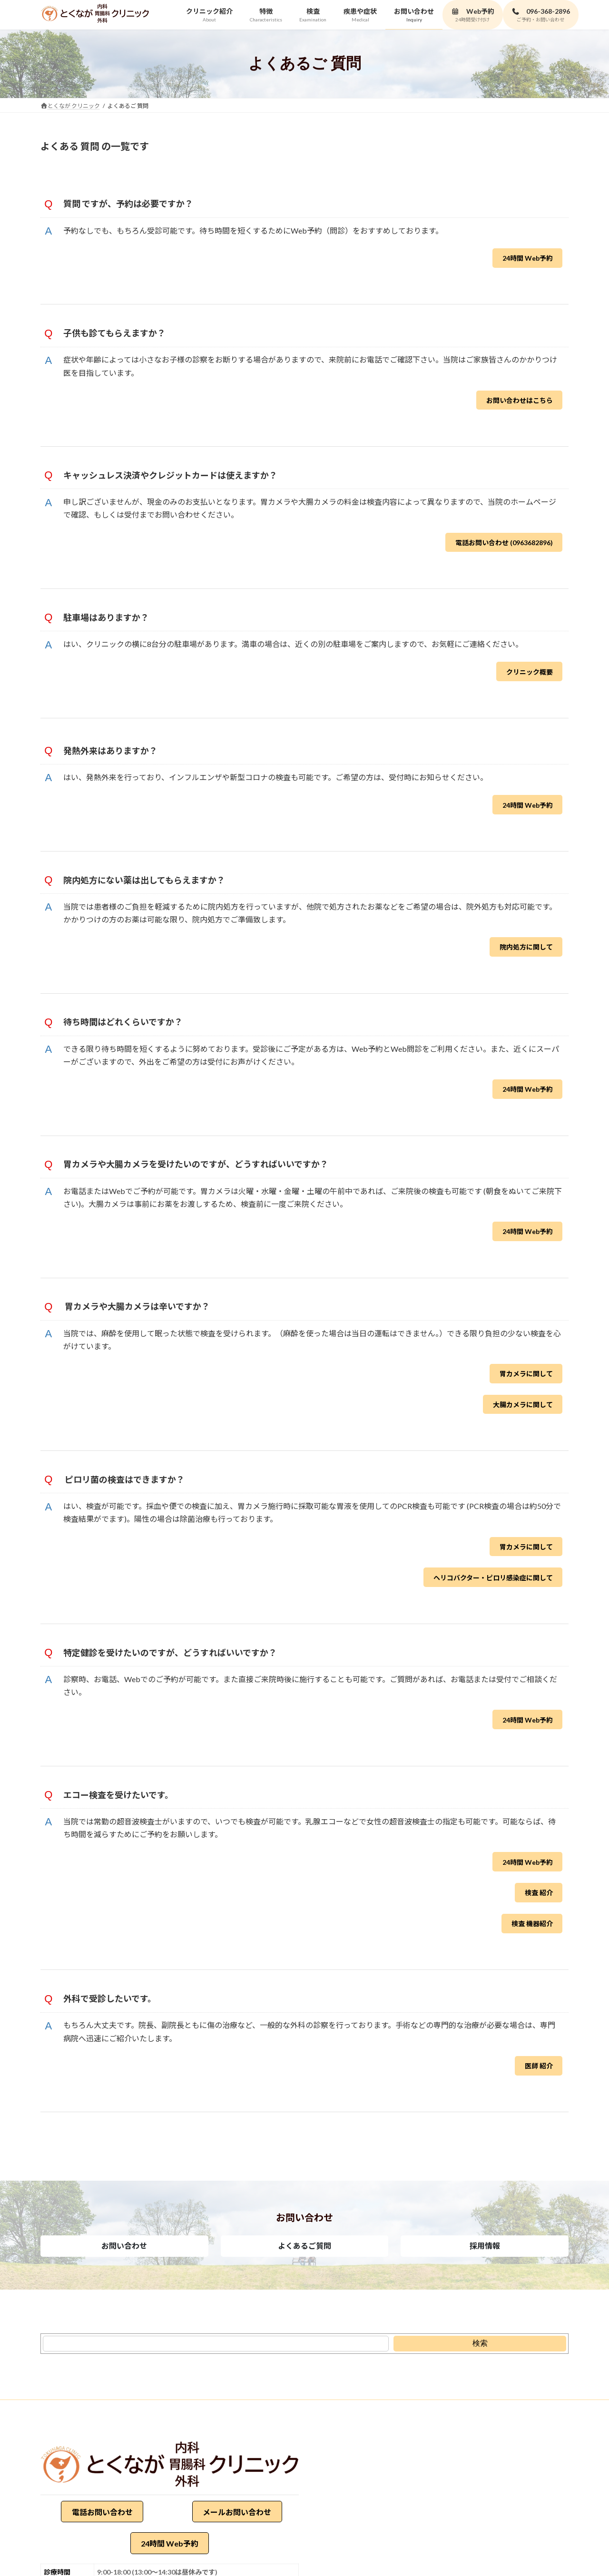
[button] (124, 2246)
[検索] (479, 2343)
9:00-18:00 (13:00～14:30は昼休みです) (157, 2572)
